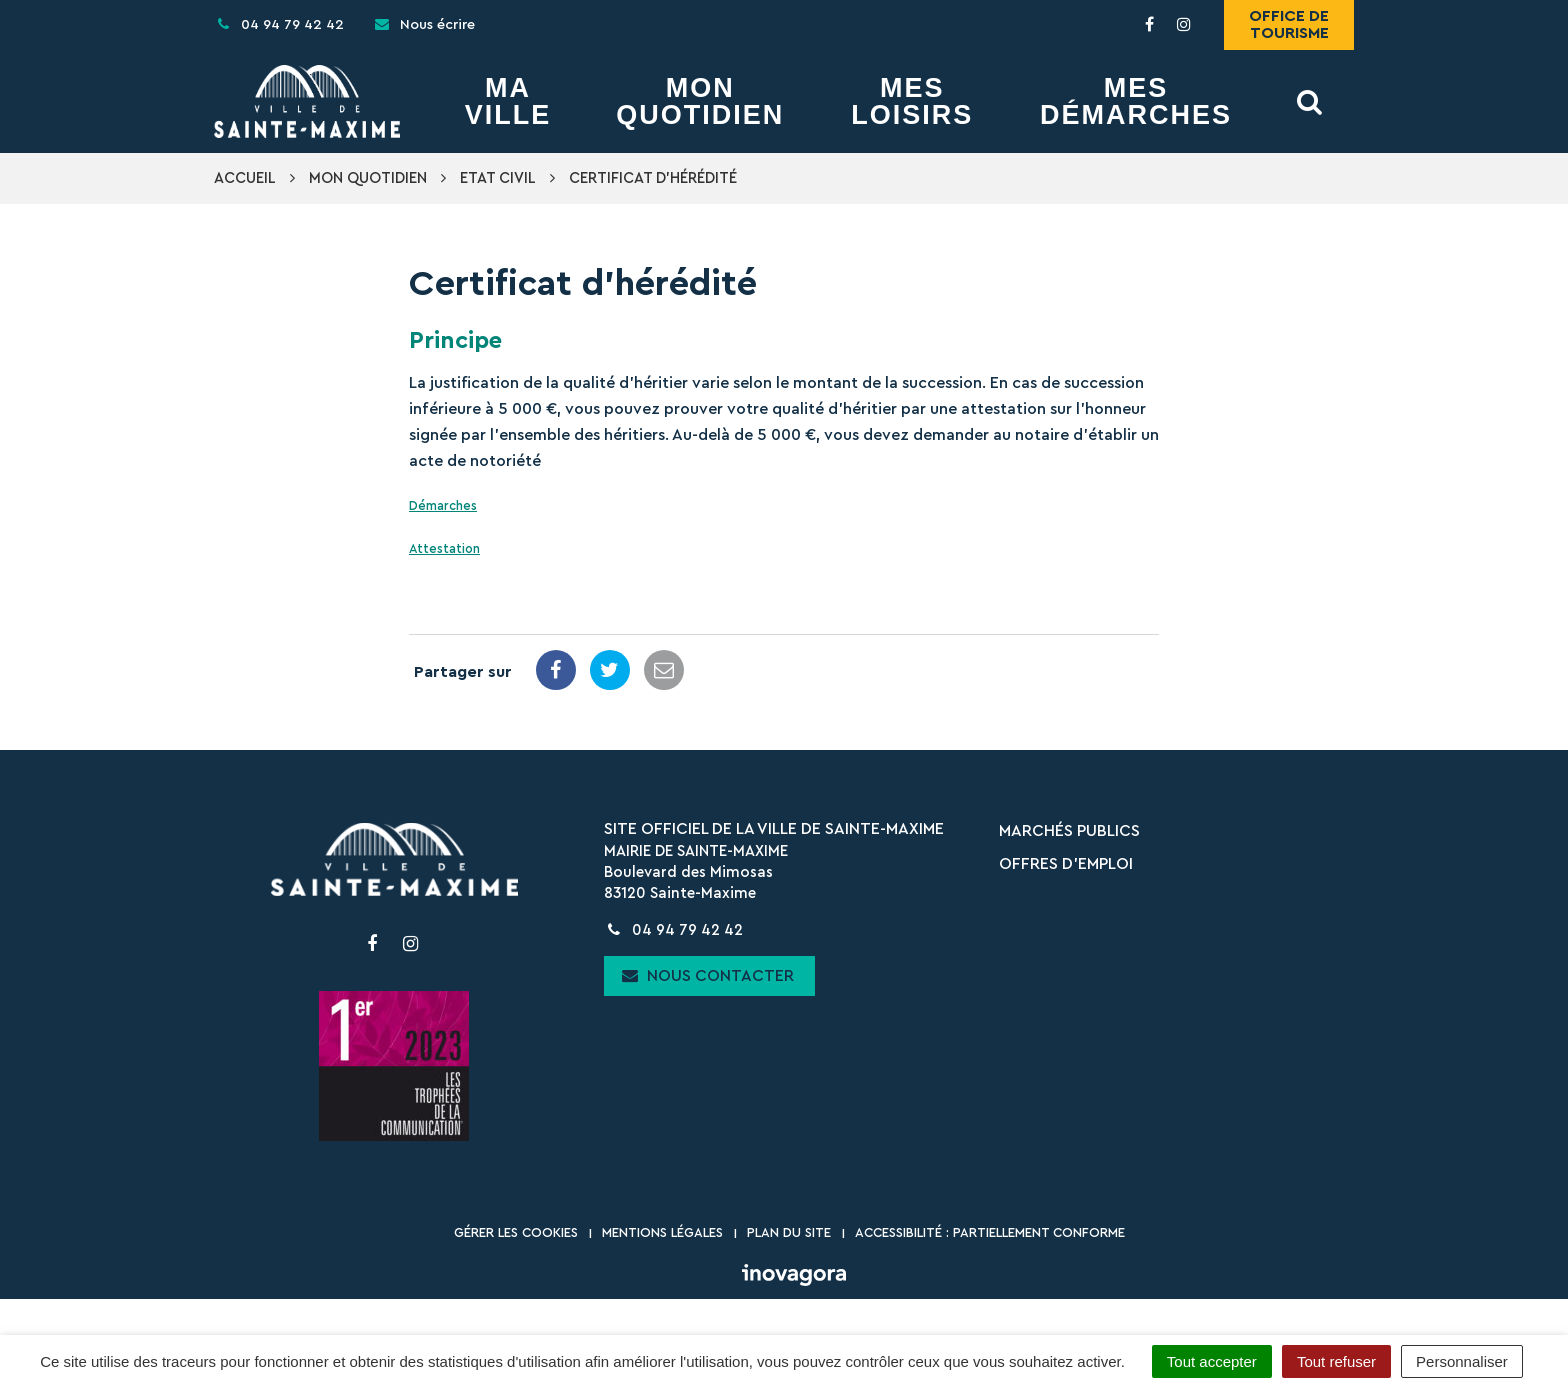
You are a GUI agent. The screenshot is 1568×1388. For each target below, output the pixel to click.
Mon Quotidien (700, 102)
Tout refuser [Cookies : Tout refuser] (1336, 1361)
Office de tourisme (1289, 24)
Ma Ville (508, 102)
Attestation (444, 549)
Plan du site (789, 1232)
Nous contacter (708, 975)
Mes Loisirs (912, 102)
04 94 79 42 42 (673, 930)
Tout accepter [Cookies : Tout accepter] (1212, 1361)
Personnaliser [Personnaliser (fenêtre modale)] (1462, 1361)
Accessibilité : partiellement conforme (990, 1232)
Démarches (443, 506)
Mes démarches (1136, 102)
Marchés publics (1069, 831)
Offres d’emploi (1066, 864)
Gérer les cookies (516, 1232)
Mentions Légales (662, 1232)
